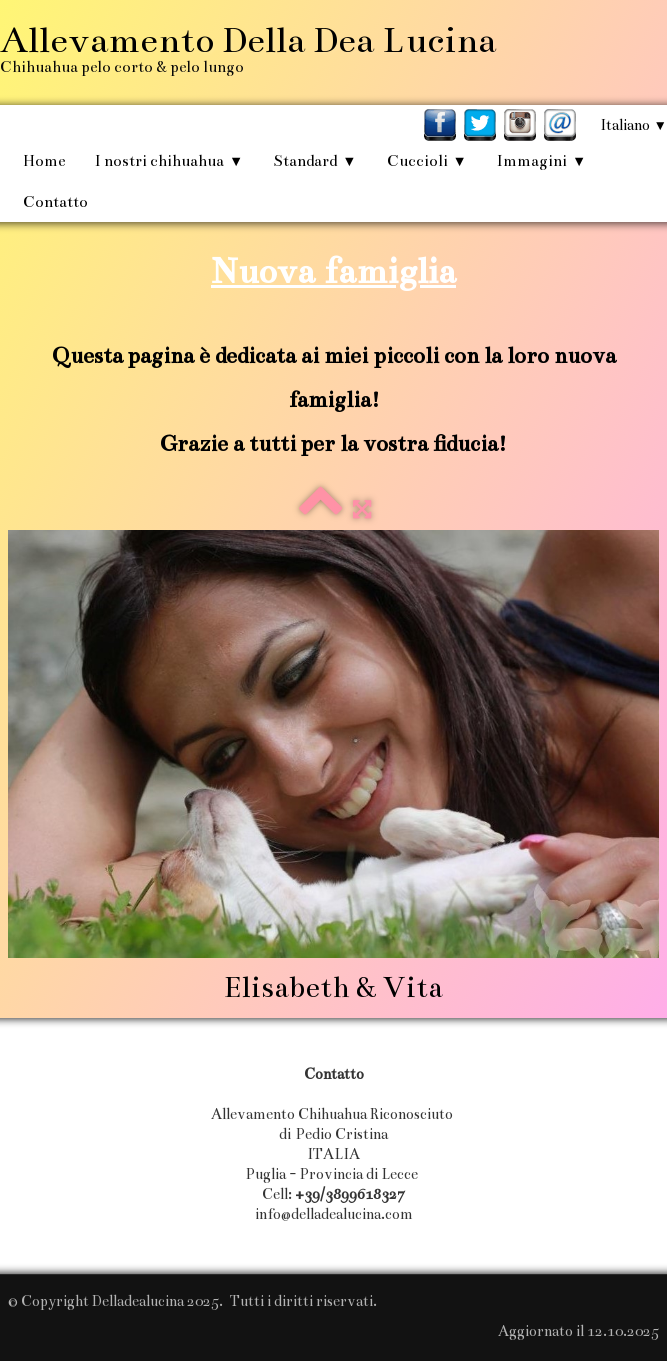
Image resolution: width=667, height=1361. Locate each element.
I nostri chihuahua (169, 160)
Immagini (541, 160)
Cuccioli (427, 160)
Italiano (633, 125)
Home (44, 160)
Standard (314, 160)
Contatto (55, 201)
